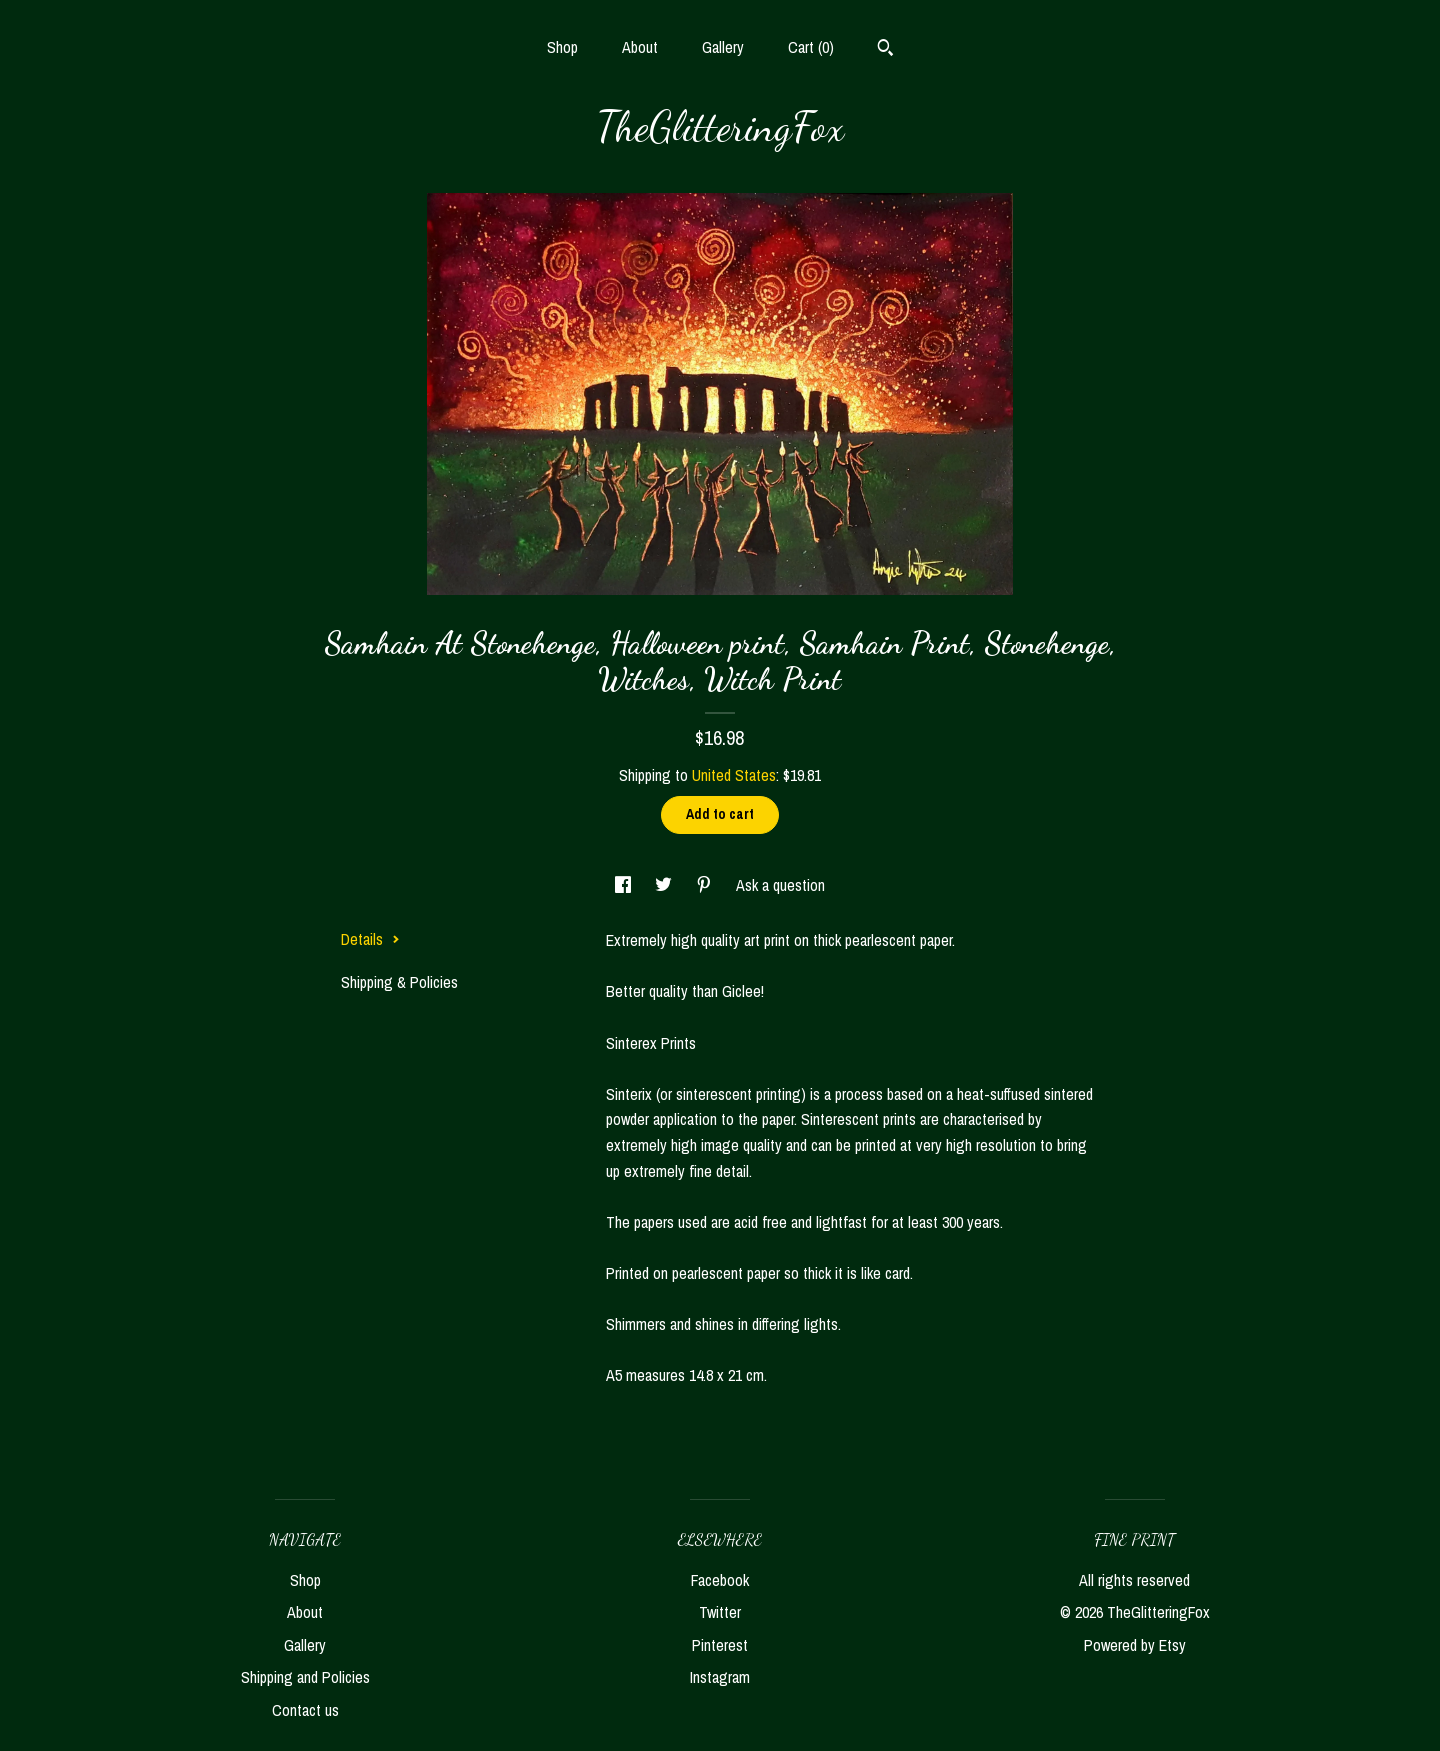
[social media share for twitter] (665, 885)
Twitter (720, 1612)
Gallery (723, 47)
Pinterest (720, 1645)
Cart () (811, 47)
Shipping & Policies (399, 982)
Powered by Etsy (1135, 1645)
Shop (562, 47)
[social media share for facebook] (625, 885)
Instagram (720, 1677)
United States (734, 775)
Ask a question (780, 885)
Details (370, 939)
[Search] (885, 50)
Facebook (720, 1580)
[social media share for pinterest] (706, 885)
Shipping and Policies (305, 1677)
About (640, 47)
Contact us (305, 1710)
